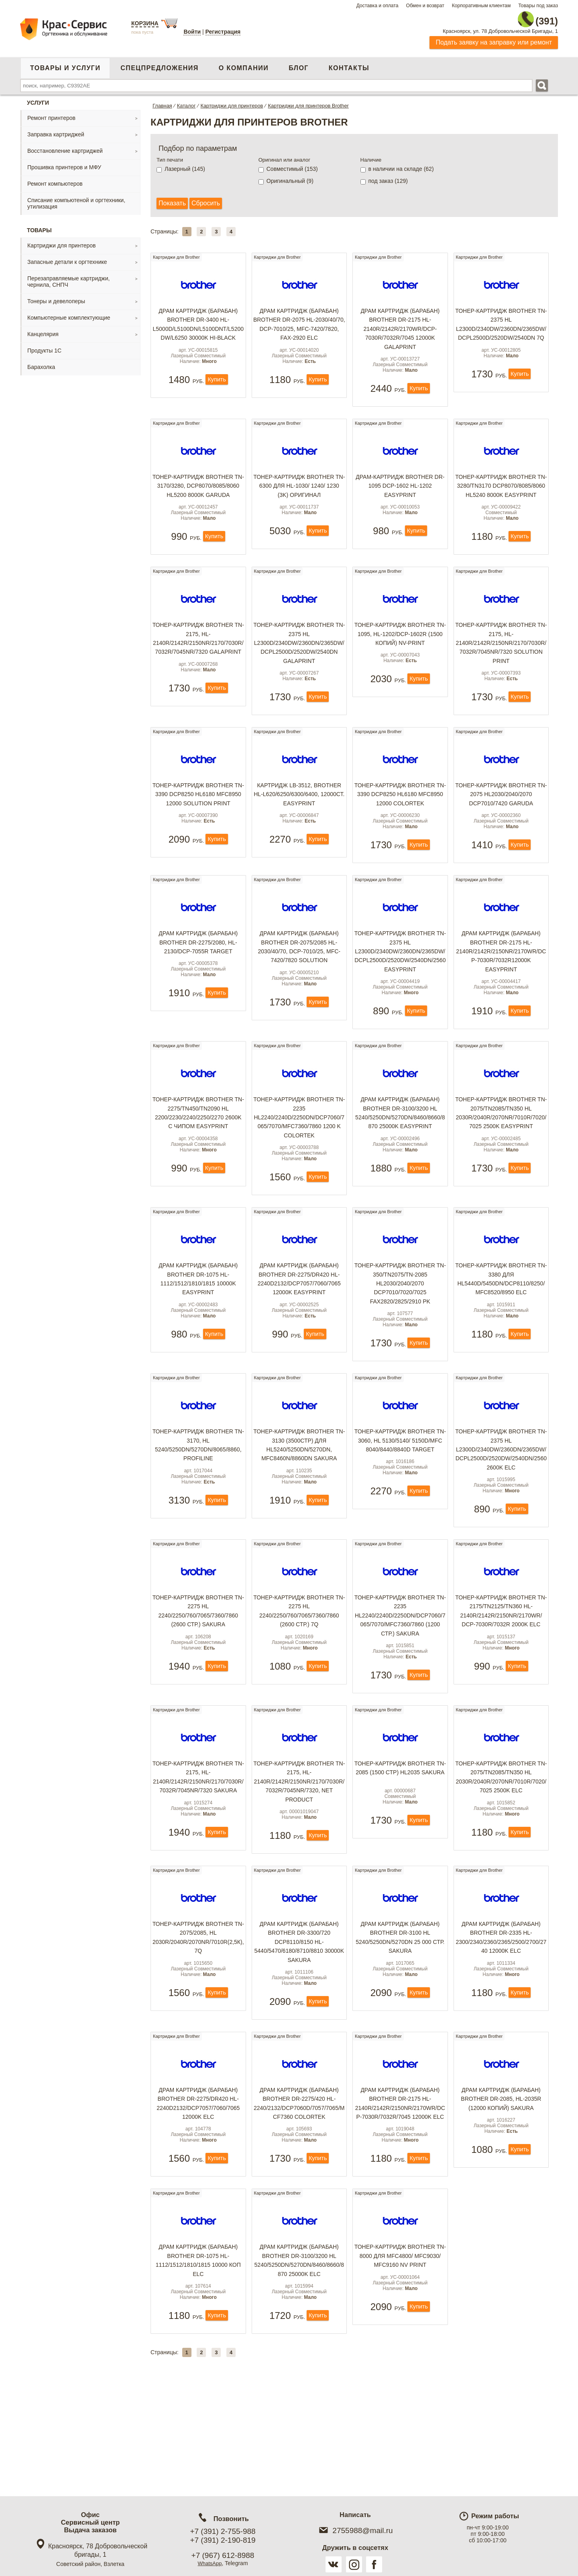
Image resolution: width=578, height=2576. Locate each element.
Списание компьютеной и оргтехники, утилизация (76, 199)
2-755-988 (517, 16)
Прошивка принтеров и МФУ (64, 163)
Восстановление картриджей (65, 146)
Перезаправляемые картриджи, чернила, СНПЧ (68, 277)
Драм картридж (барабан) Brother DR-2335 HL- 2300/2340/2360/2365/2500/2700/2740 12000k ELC (501, 2015)
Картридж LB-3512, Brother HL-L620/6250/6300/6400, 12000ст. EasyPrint (299, 823)
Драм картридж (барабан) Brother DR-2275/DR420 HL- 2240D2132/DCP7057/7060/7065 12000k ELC (198, 2187)
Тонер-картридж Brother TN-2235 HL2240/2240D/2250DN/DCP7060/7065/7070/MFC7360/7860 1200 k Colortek (299, 1165)
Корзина (145, 23)
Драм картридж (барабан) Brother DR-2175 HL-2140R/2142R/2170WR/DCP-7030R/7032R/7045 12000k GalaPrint (400, 331)
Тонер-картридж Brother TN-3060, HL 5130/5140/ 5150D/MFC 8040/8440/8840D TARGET (400, 1505)
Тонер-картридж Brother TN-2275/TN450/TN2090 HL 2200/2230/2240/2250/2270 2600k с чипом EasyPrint (198, 1161)
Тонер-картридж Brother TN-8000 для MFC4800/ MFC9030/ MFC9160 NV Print (400, 2355)
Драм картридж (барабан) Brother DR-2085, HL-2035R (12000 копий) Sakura (501, 2183)
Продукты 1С (44, 346)
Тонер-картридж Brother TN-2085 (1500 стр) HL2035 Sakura (400, 1844)
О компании (244, 63)
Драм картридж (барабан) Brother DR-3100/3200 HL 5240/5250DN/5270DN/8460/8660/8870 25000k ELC (299, 2359)
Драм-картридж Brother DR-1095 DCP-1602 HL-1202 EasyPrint (400, 494)
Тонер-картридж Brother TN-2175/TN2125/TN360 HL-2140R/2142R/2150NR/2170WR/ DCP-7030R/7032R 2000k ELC (501, 1677)
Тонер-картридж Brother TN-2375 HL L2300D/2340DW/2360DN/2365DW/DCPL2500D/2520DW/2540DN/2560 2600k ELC (501, 1509)
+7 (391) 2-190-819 (222, 2540)
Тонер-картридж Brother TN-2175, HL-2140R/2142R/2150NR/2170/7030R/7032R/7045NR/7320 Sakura (198, 1849)
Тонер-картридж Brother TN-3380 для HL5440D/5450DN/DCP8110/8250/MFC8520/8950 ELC (501, 1333)
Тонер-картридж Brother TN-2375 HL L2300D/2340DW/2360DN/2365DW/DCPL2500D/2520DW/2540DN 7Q (501, 326)
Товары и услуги (65, 63)
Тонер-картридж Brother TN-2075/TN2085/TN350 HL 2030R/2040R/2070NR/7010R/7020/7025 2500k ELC (500, 1849)
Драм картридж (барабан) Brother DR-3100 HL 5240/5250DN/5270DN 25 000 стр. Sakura (400, 2015)
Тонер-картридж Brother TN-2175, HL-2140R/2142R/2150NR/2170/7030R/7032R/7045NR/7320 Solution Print (500, 666)
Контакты (349, 63)
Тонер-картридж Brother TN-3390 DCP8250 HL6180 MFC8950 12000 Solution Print (198, 827)
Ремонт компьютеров (55, 179)
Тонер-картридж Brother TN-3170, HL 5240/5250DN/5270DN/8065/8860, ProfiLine (198, 1505)
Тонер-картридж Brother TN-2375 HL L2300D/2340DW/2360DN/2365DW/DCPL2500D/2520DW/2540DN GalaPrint (299, 666)
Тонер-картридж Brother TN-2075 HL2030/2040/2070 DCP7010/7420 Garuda (501, 823)
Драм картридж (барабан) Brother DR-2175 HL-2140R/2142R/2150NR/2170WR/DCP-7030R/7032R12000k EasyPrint (501, 993)
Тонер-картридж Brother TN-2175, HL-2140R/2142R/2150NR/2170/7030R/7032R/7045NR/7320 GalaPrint (198, 661)
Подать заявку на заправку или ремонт (494, 37)
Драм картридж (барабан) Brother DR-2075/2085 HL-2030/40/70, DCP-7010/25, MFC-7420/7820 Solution (299, 988)
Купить (217, 383)
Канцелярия (43, 329)
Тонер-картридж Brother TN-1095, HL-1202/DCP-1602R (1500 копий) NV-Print (400, 657)
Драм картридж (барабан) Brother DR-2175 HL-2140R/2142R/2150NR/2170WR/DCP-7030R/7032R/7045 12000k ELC (400, 2192)
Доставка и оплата (377, 5)
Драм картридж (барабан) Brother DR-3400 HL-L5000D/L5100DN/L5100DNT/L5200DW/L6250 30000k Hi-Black (198, 326)
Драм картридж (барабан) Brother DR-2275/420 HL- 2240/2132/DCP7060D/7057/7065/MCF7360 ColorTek (299, 2187)
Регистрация (223, 31)
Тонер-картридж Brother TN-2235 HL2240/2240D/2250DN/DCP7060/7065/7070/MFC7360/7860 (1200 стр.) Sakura (400, 1681)
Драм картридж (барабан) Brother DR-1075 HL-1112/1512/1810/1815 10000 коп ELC (198, 2359)
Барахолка (41, 362)
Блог (299, 63)
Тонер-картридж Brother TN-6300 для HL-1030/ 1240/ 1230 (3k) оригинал (299, 494)
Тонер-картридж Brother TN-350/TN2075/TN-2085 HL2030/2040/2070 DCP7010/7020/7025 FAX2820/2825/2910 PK (400, 1337)
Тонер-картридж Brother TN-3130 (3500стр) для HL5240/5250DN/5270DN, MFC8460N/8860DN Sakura (299, 1505)
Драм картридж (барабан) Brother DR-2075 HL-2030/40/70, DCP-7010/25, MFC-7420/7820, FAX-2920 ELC (299, 326)
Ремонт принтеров (51, 113)
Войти (192, 31)
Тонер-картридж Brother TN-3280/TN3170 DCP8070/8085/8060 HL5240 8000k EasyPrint (501, 498)
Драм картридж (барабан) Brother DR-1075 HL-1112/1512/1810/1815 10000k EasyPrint (198, 1333)
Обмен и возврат (425, 5)
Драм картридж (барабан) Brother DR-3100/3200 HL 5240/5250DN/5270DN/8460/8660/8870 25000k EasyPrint (400, 1161)
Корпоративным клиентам (481, 5)
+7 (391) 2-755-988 (222, 2531)
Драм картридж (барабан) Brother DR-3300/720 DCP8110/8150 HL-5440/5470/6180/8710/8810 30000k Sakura (299, 2020)
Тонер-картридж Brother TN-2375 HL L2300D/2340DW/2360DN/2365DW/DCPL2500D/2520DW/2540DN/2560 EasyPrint (400, 993)
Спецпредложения (159, 63)
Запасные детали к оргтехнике (67, 257)
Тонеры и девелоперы (56, 297)
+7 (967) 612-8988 (222, 2555)
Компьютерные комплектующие (68, 313)
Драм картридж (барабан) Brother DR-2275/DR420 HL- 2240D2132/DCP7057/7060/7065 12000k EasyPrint (299, 1333)
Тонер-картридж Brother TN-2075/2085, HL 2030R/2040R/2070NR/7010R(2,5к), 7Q (198, 2015)
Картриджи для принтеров (61, 241)
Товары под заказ (538, 5)
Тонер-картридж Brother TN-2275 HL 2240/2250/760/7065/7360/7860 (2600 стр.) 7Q (299, 1677)
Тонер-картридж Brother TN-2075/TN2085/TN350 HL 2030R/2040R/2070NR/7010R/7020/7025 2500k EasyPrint (500, 1161)
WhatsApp (210, 2563)
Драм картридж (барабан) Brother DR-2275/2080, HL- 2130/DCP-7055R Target (198, 984)
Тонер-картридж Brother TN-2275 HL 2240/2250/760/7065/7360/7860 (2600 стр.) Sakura (198, 1677)
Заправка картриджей (55, 130)
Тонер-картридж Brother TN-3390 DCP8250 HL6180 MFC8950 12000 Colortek (400, 823)
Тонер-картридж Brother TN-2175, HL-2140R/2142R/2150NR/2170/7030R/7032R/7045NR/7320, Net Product (299, 1853)
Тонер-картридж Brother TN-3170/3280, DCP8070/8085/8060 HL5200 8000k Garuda (198, 498)
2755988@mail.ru (355, 2530)
